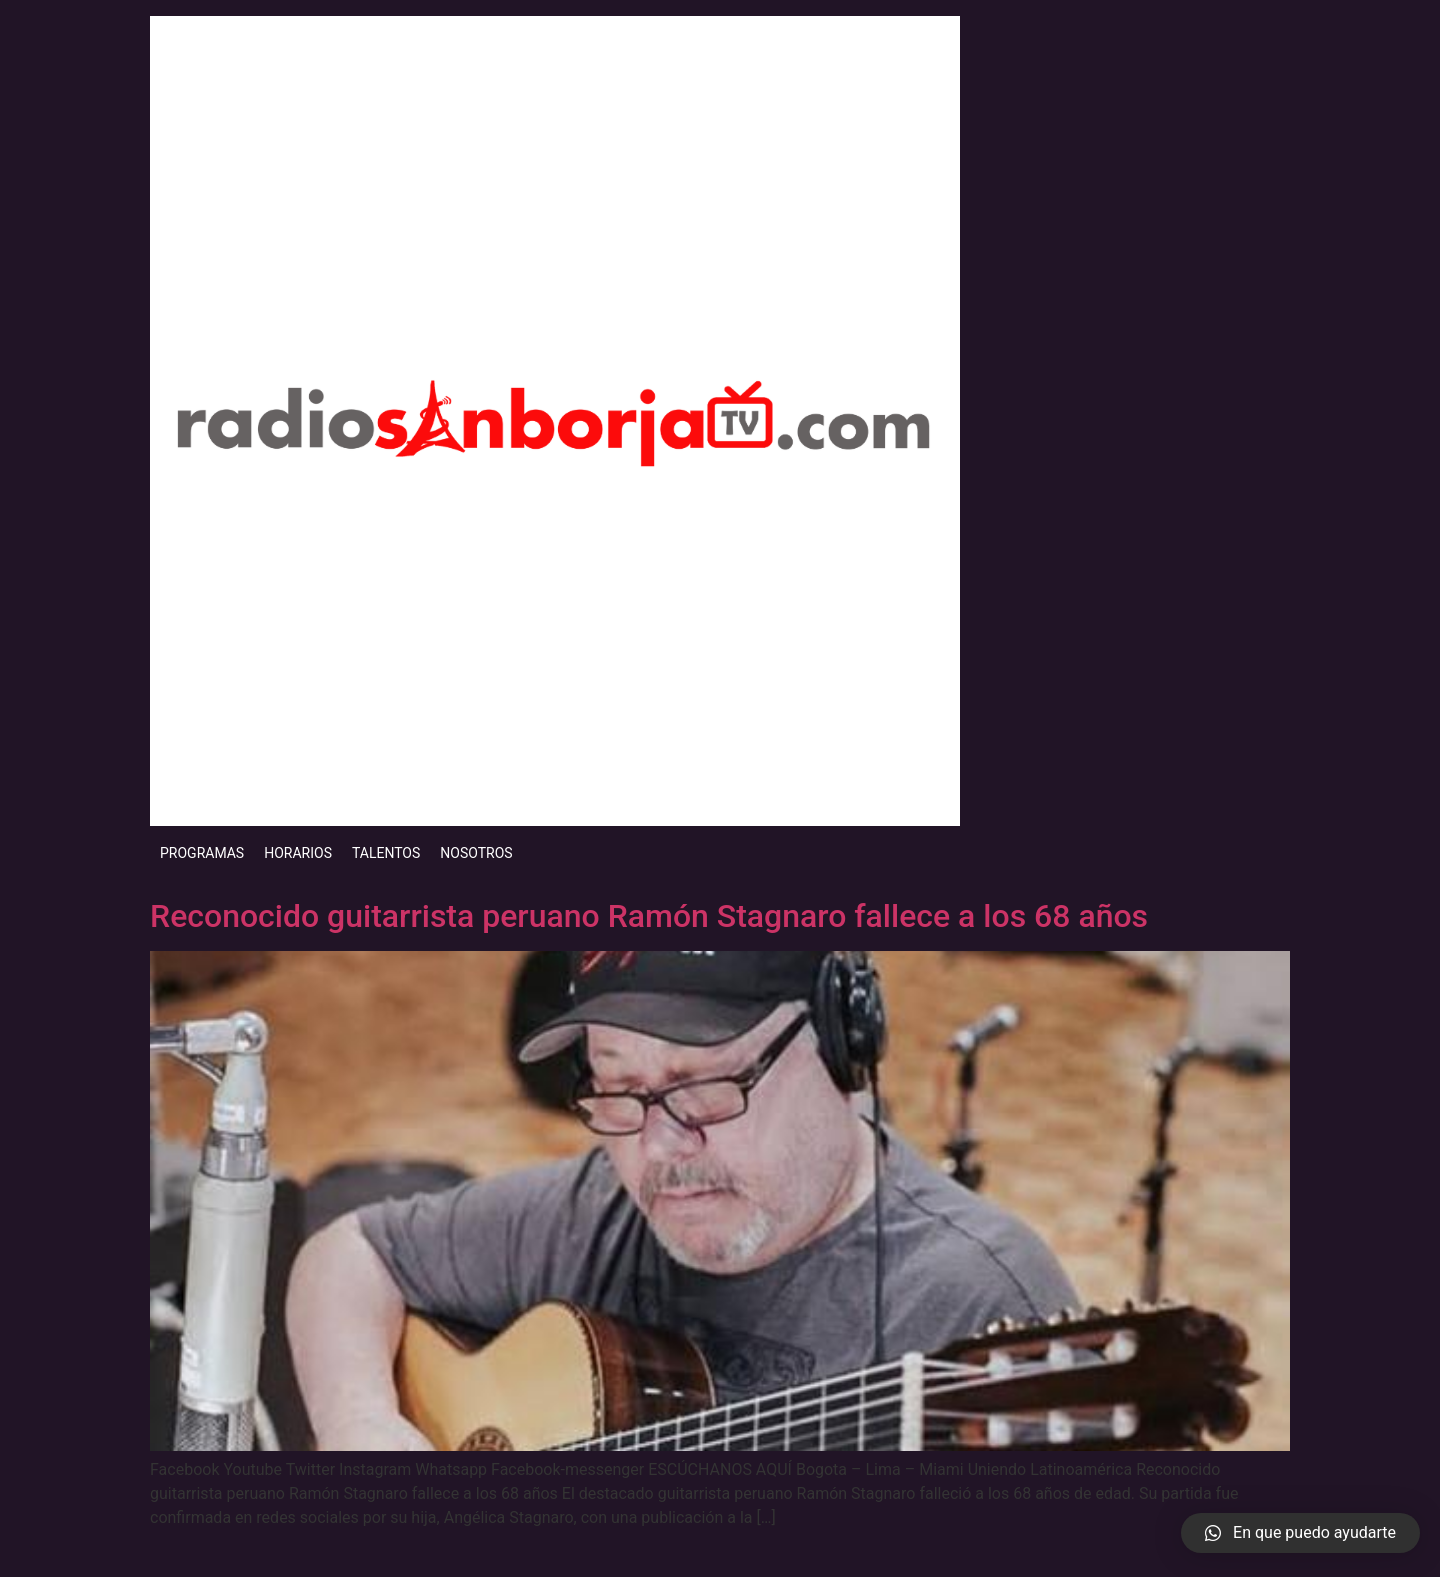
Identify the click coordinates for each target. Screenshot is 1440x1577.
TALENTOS (386, 853)
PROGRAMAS (202, 853)
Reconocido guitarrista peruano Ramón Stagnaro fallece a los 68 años (649, 916)
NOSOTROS (476, 853)
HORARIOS (298, 853)
